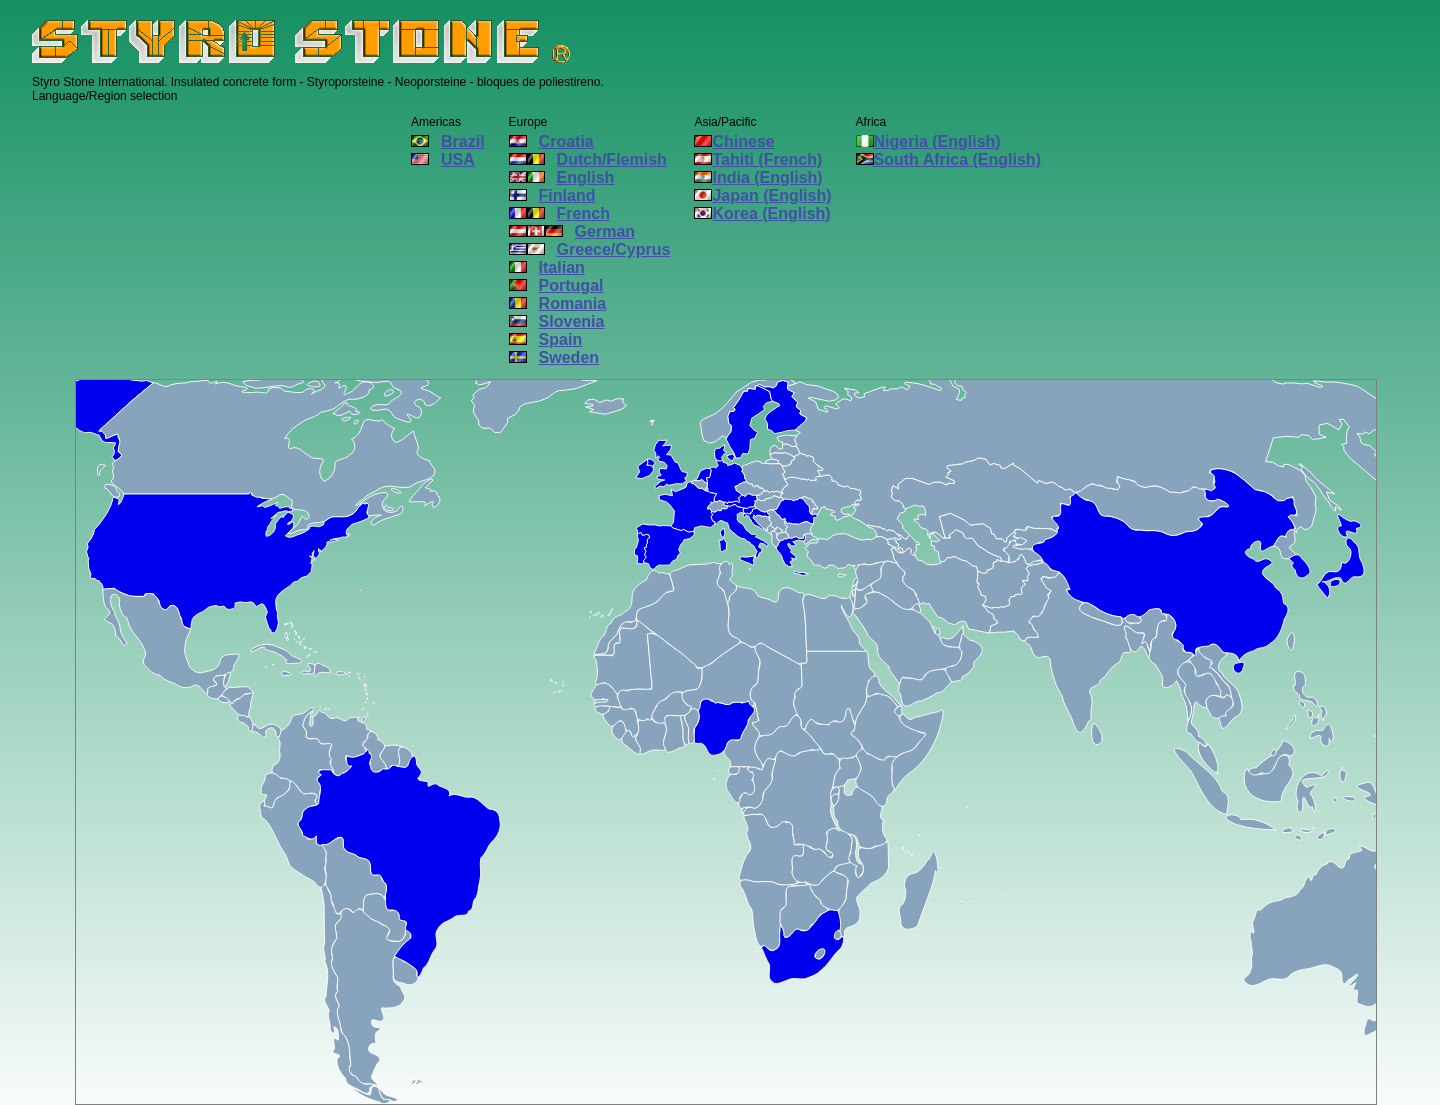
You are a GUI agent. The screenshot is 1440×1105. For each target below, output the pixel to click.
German (572, 231)
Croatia (551, 141)
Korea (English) (762, 213)
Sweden (554, 357)
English (562, 177)
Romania (558, 303)
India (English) (758, 177)
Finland (552, 195)
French (559, 213)
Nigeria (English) (928, 141)
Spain (546, 339)
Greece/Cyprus (590, 249)
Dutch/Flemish (588, 159)
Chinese (734, 141)
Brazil (448, 141)
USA (443, 159)
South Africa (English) (948, 159)
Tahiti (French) (758, 159)
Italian (547, 267)
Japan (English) (762, 195)
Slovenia (557, 321)
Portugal (556, 285)
